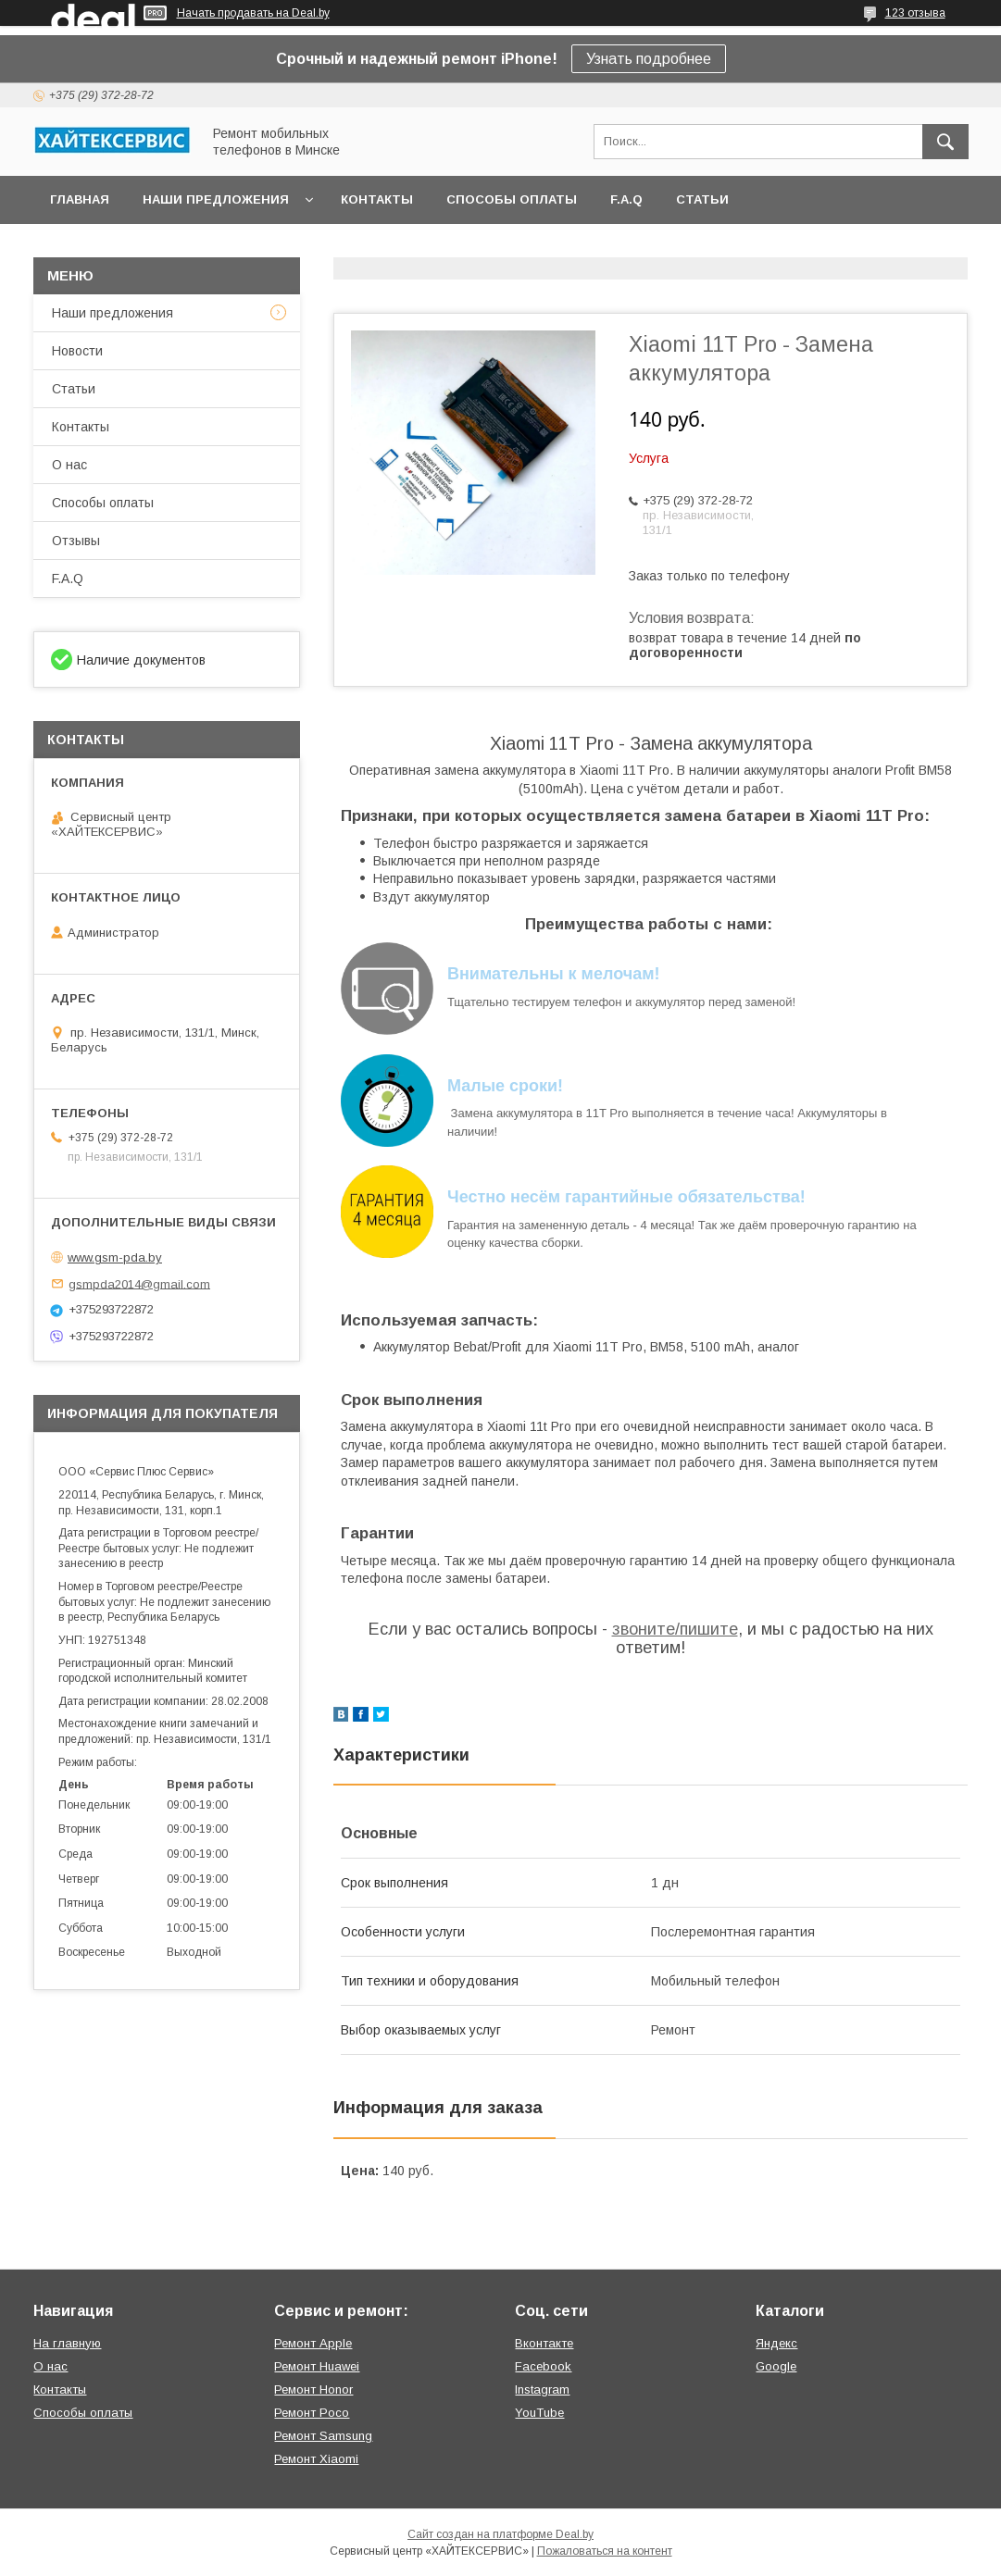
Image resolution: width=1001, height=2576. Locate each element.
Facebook (543, 2366)
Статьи (702, 199)
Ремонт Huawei (316, 2366)
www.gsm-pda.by (115, 1257)
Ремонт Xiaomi (316, 2459)
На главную (67, 2343)
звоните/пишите (675, 1629)
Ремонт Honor (313, 2389)
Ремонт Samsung (323, 2436)
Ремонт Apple (313, 2343)
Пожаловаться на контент (604, 2551)
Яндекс (776, 2343)
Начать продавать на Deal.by (253, 12)
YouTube (539, 2413)
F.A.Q (626, 199)
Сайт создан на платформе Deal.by (500, 2534)
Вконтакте (544, 2343)
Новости (77, 350)
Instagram (542, 2389)
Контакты (377, 199)
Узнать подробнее (648, 59)
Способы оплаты (511, 199)
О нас (69, 464)
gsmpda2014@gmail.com (139, 1283)
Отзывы (76, 540)
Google (776, 2366)
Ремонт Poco (311, 2413)
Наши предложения (216, 199)
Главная (79, 199)
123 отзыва (915, 12)
